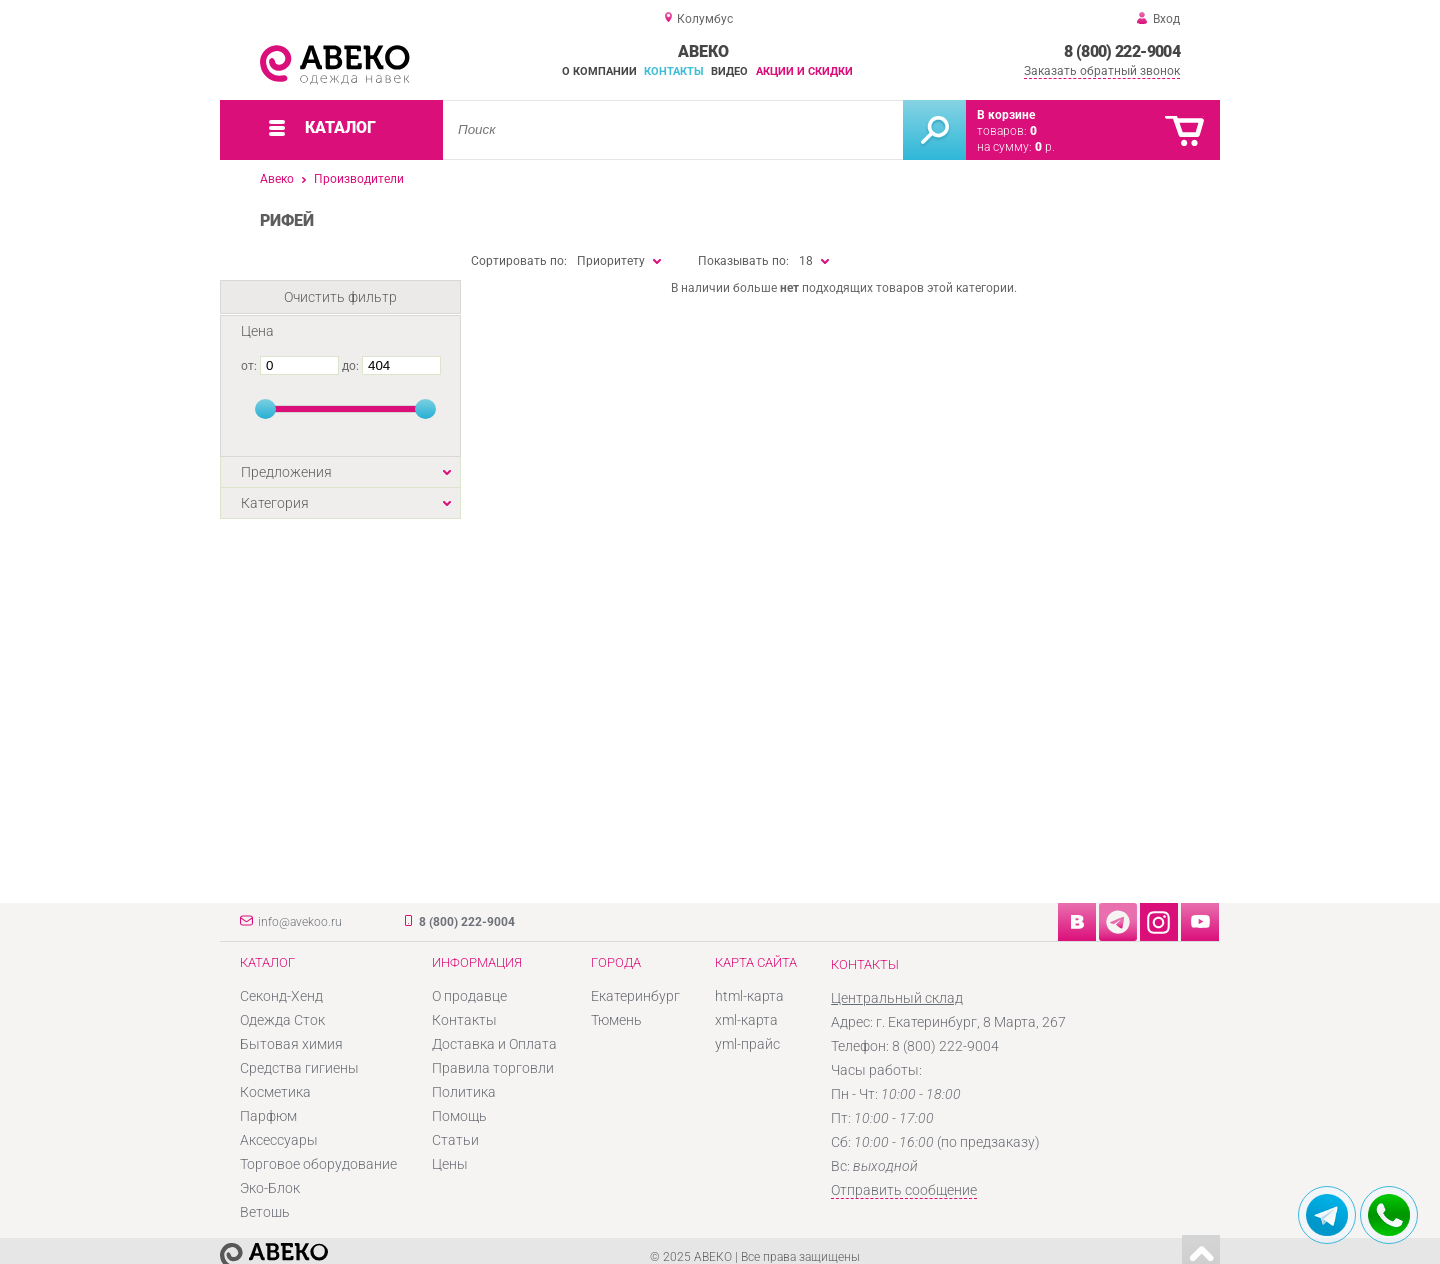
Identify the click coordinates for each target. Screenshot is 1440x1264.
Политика (464, 1092)
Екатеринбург (635, 996)
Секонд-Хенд (281, 996)
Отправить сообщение (904, 1190)
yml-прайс (747, 1044)
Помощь (459, 1116)
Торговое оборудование (318, 1164)
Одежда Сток (282, 1020)
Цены (450, 1164)
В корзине (1006, 115)
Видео (729, 71)
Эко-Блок (270, 1188)
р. (1045, 147)
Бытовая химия (291, 1044)
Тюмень (616, 1020)
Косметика (275, 1092)
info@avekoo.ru (300, 922)
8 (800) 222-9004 (1122, 51)
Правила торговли (493, 1068)
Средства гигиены (299, 1068)
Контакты (674, 71)
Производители (359, 179)
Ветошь (265, 1212)
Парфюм (268, 1116)
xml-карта (746, 1020)
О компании (599, 71)
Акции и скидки (804, 71)
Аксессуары (279, 1140)
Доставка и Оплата (494, 1044)
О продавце (469, 996)
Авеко (277, 179)
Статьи (455, 1140)
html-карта (749, 996)
